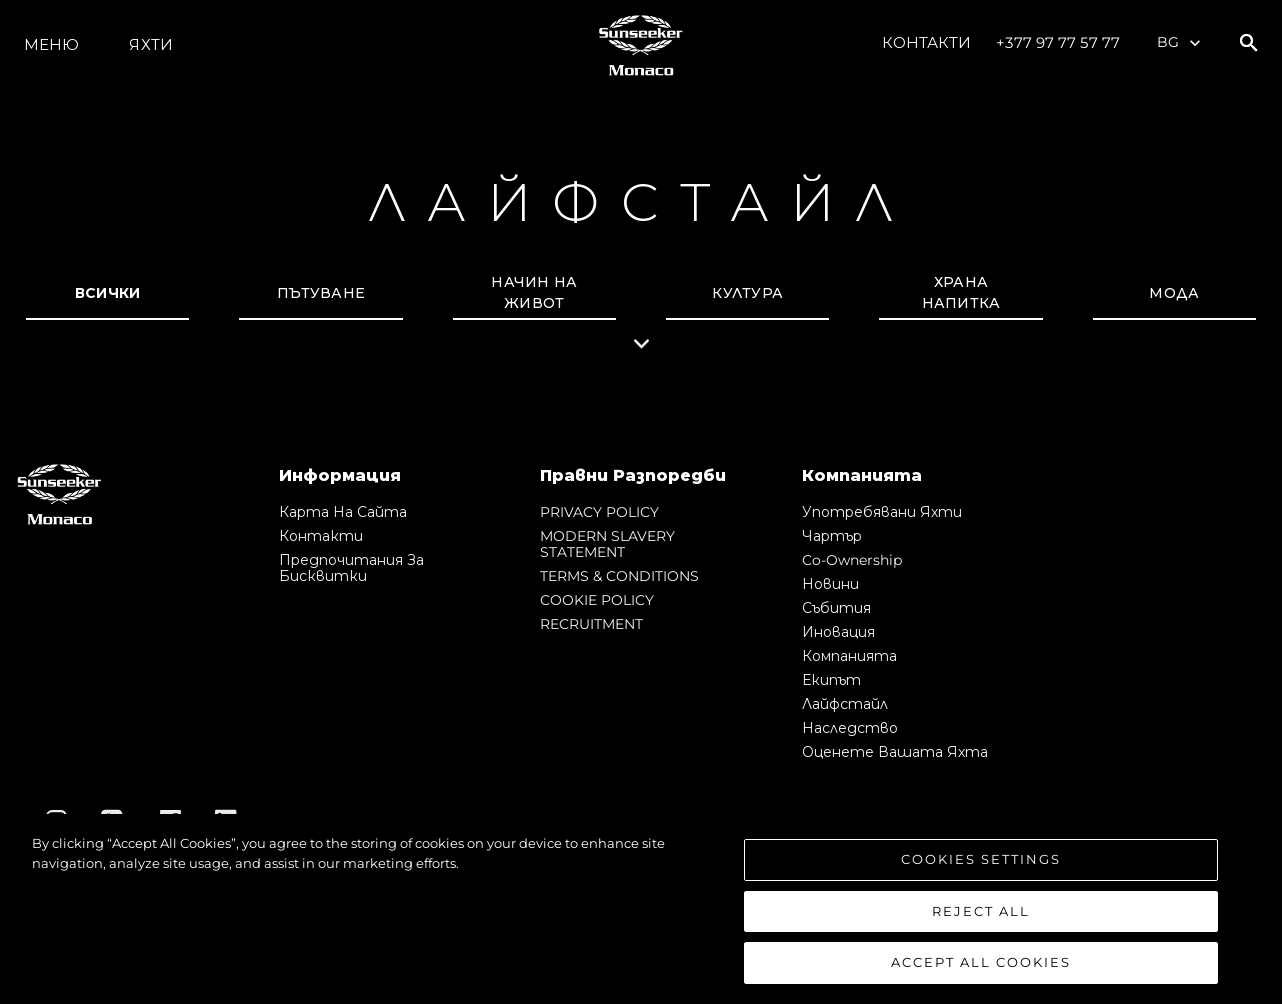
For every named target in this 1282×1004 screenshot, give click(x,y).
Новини (830, 584)
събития (836, 608)
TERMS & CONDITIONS (619, 576)
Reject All (981, 911)
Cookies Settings (981, 859)
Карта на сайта (343, 512)
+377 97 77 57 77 (1058, 42)
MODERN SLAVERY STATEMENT (607, 544)
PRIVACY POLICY (599, 512)
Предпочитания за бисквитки (351, 568)
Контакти (927, 42)
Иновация (838, 632)
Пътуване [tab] (321, 293)
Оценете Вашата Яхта (895, 752)
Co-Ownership (852, 560)
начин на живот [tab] (534, 292)
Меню (51, 44)
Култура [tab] (747, 293)
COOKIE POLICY (597, 600)
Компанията (849, 656)
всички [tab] (108, 293)
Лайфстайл (845, 704)
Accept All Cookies (981, 962)
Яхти (150, 44)
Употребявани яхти (882, 512)
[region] (641, 909)
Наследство (850, 728)
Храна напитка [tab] (961, 292)
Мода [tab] (1174, 293)
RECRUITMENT (591, 624)
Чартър (832, 536)
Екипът (831, 680)
